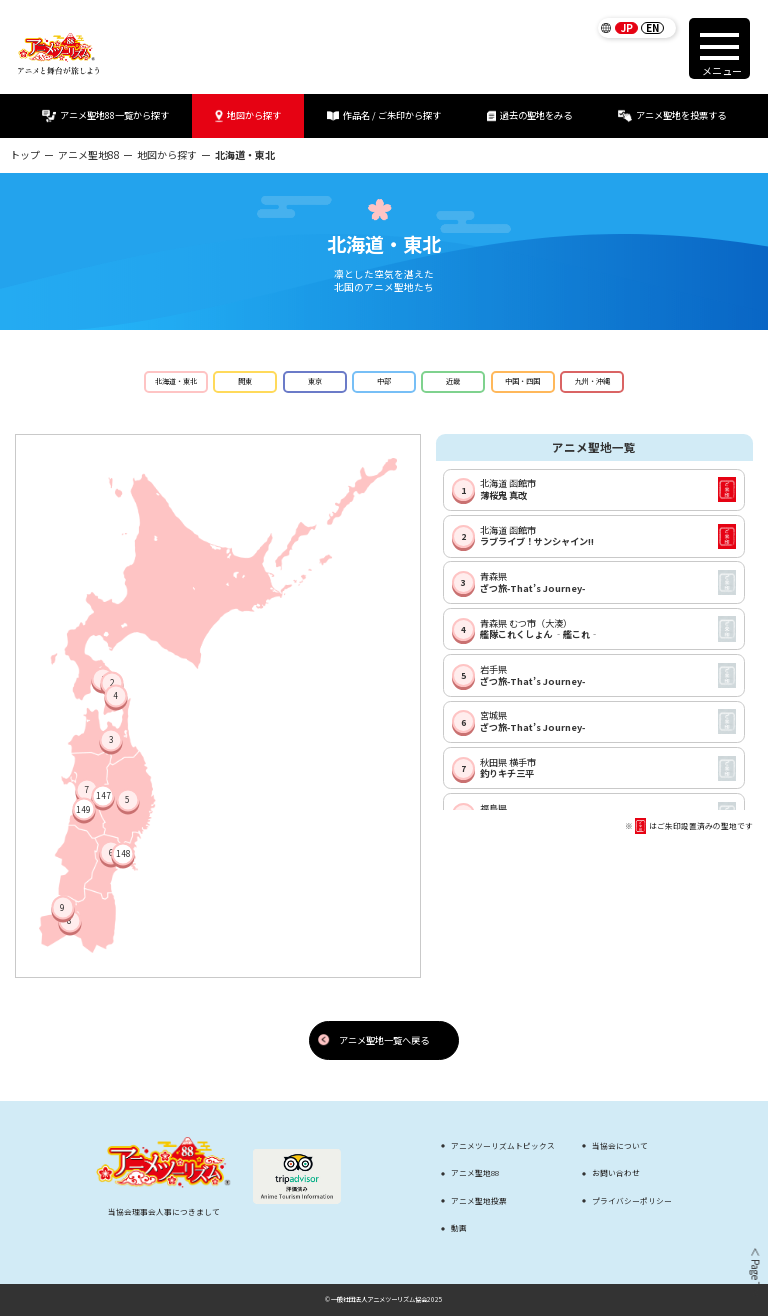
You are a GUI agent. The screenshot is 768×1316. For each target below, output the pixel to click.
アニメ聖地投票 (479, 1201)
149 (83, 809)
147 (103, 796)
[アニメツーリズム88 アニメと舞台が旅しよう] (58, 53)
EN (652, 28)
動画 (459, 1228)
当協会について (620, 1146)
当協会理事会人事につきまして (164, 1211)
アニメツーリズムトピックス (503, 1146)
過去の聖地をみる (529, 115)
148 (123, 853)
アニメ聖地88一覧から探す (105, 115)
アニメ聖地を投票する (672, 115)
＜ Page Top (754, 1272)
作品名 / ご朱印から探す (384, 115)
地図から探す (248, 115)
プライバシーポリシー (632, 1201)
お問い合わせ (616, 1173)
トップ (25, 154)
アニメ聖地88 (89, 154)
